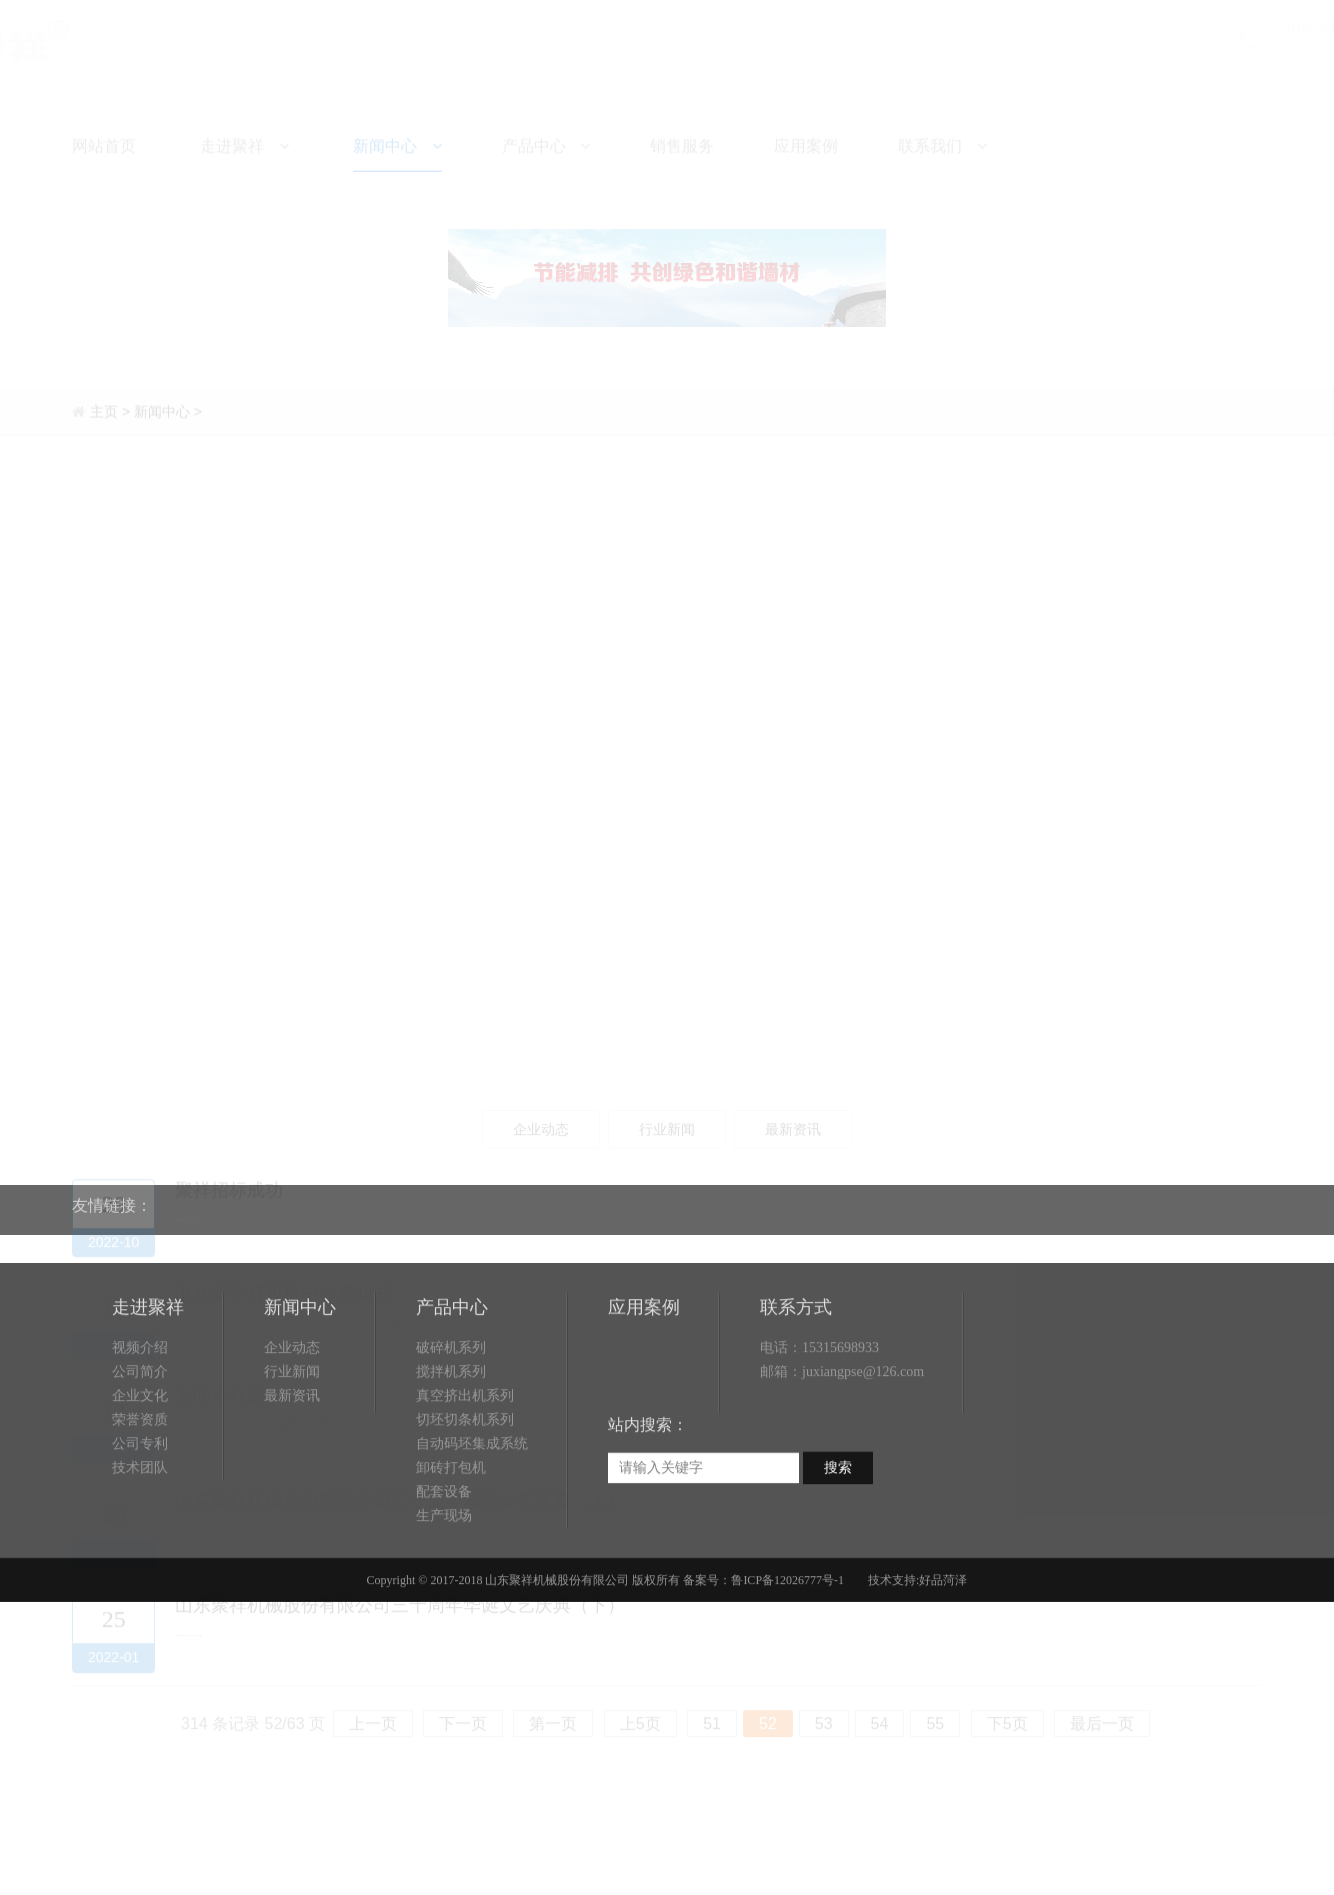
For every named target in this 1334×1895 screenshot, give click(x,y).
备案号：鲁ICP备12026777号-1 (763, 1659)
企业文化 (140, 1474)
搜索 (838, 1546)
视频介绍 (140, 1426)
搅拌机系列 (451, 1450)
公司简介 (140, 1450)
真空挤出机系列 (465, 1474)
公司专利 (140, 1522)
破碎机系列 (451, 1426)
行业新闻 (292, 1450)
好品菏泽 (943, 1659)
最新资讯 (292, 1474)
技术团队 (140, 1546)
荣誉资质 (140, 1498)
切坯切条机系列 (465, 1498)
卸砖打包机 (451, 1546)
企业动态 (292, 1426)
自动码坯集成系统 (472, 1522)
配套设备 (444, 1570)
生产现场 (444, 1594)
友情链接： (112, 1193)
